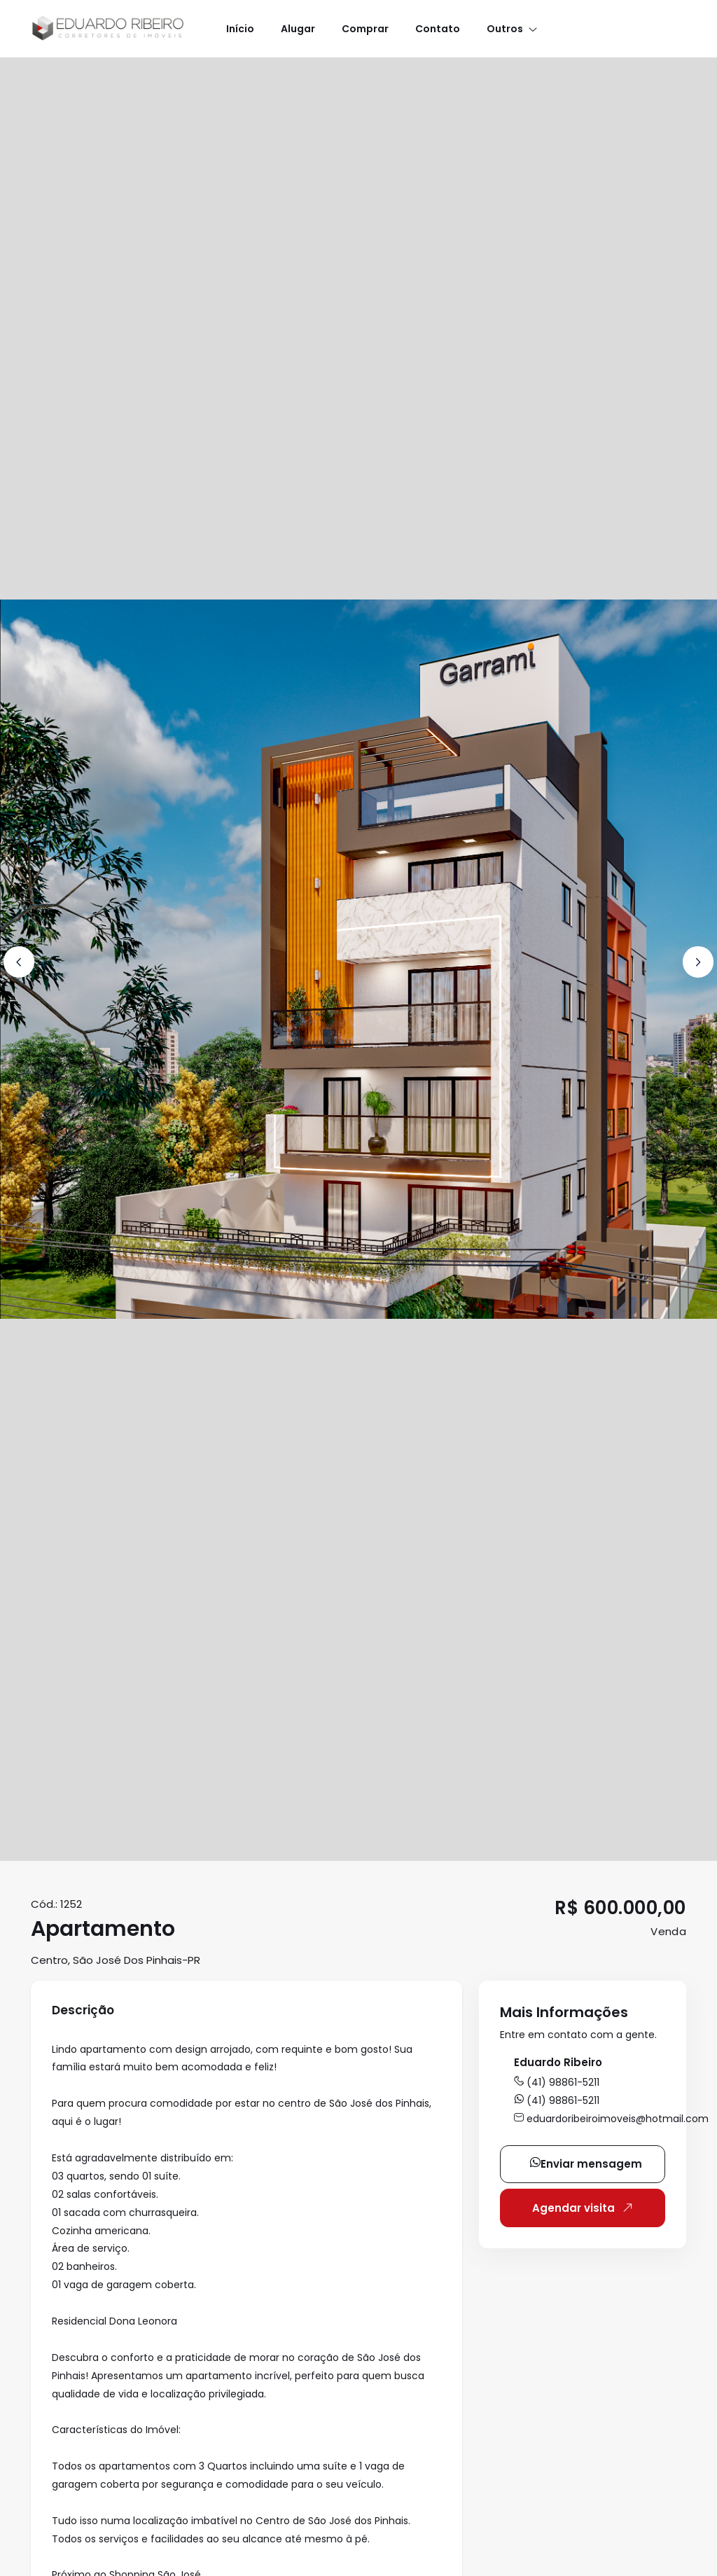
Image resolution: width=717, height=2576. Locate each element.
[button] (511, 28)
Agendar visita (585, 2208)
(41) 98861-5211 (556, 2082)
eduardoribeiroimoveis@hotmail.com (611, 2119)
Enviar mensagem (585, 2164)
